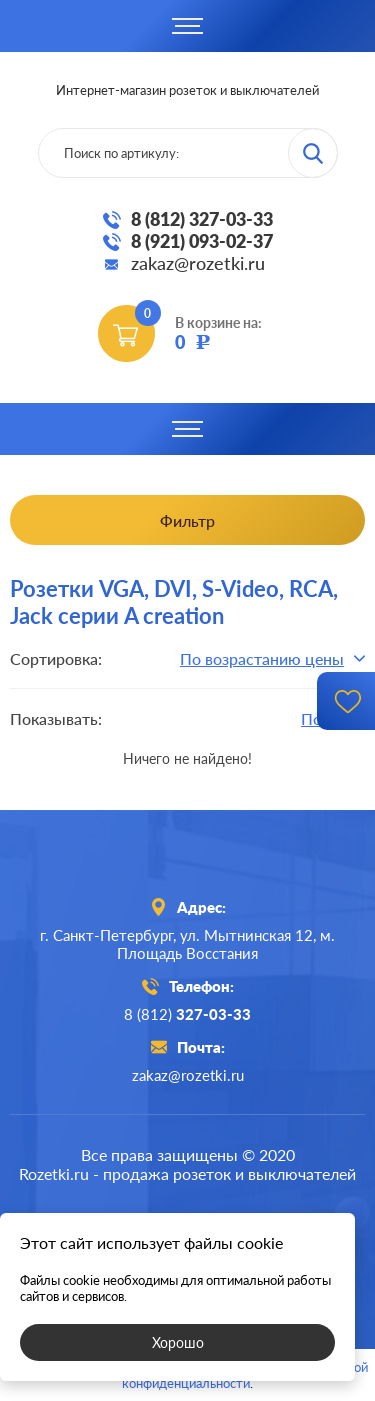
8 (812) (187, 1014)
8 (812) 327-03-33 (202, 219)
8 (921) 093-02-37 (202, 241)
